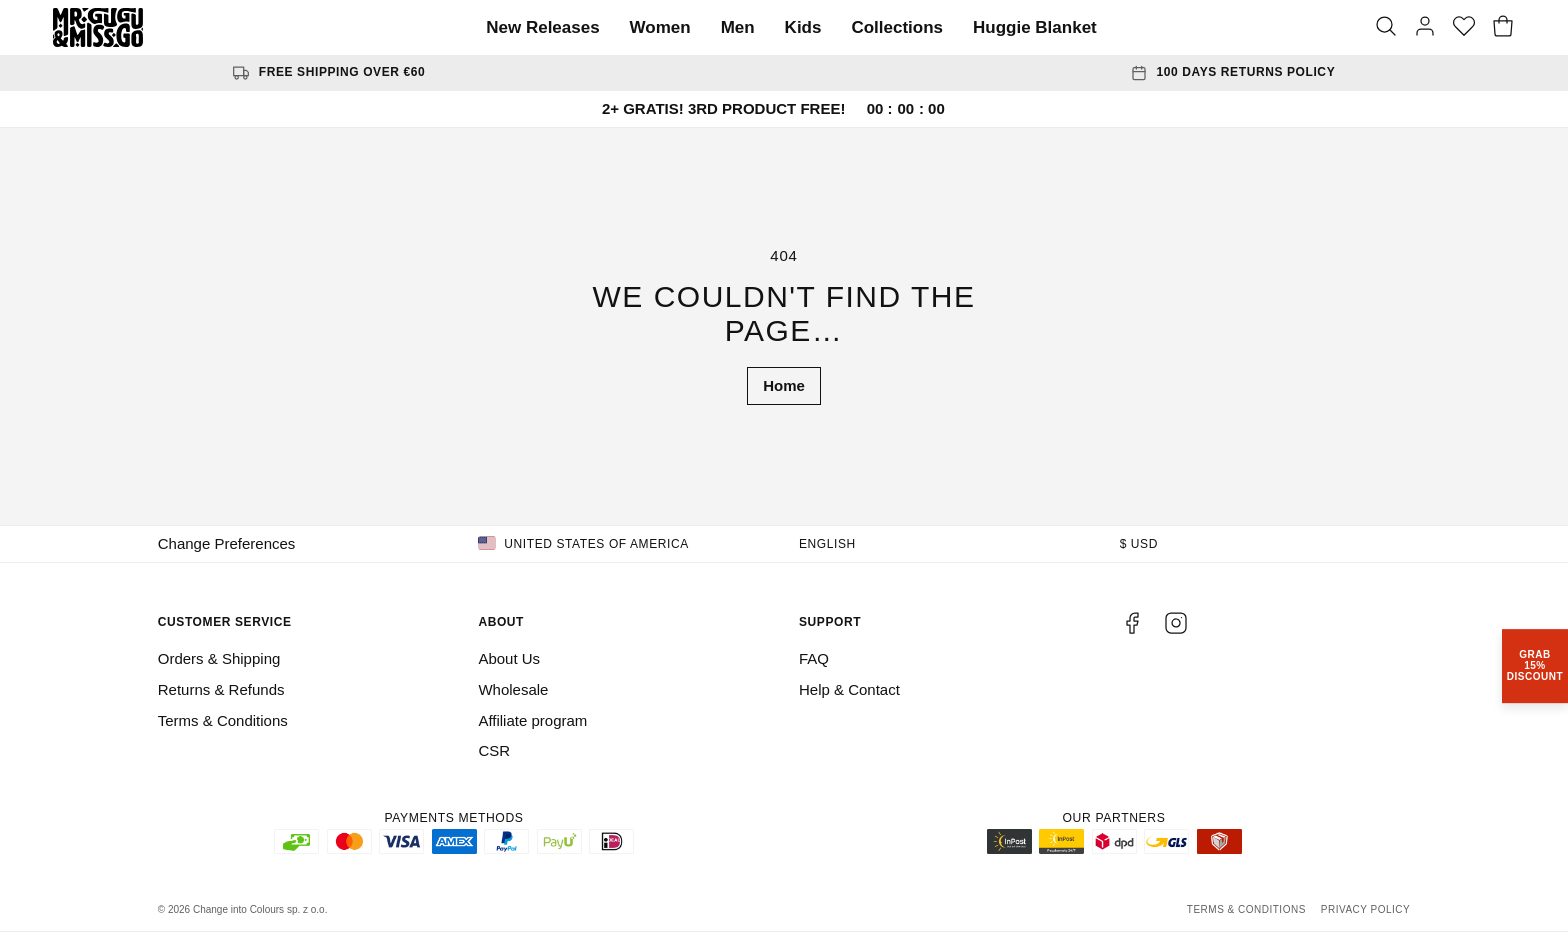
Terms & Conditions (223, 720)
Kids (803, 27)
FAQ (814, 658)
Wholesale (513, 689)
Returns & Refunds (221, 689)
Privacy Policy (1365, 909)
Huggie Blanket (1035, 27)
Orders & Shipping (219, 658)
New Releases (542, 27)
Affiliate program (532, 720)
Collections (897, 27)
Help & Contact (849, 689)
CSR (494, 750)
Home (784, 385)
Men (738, 27)
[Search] (1386, 28)
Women (660, 27)
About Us (509, 658)
